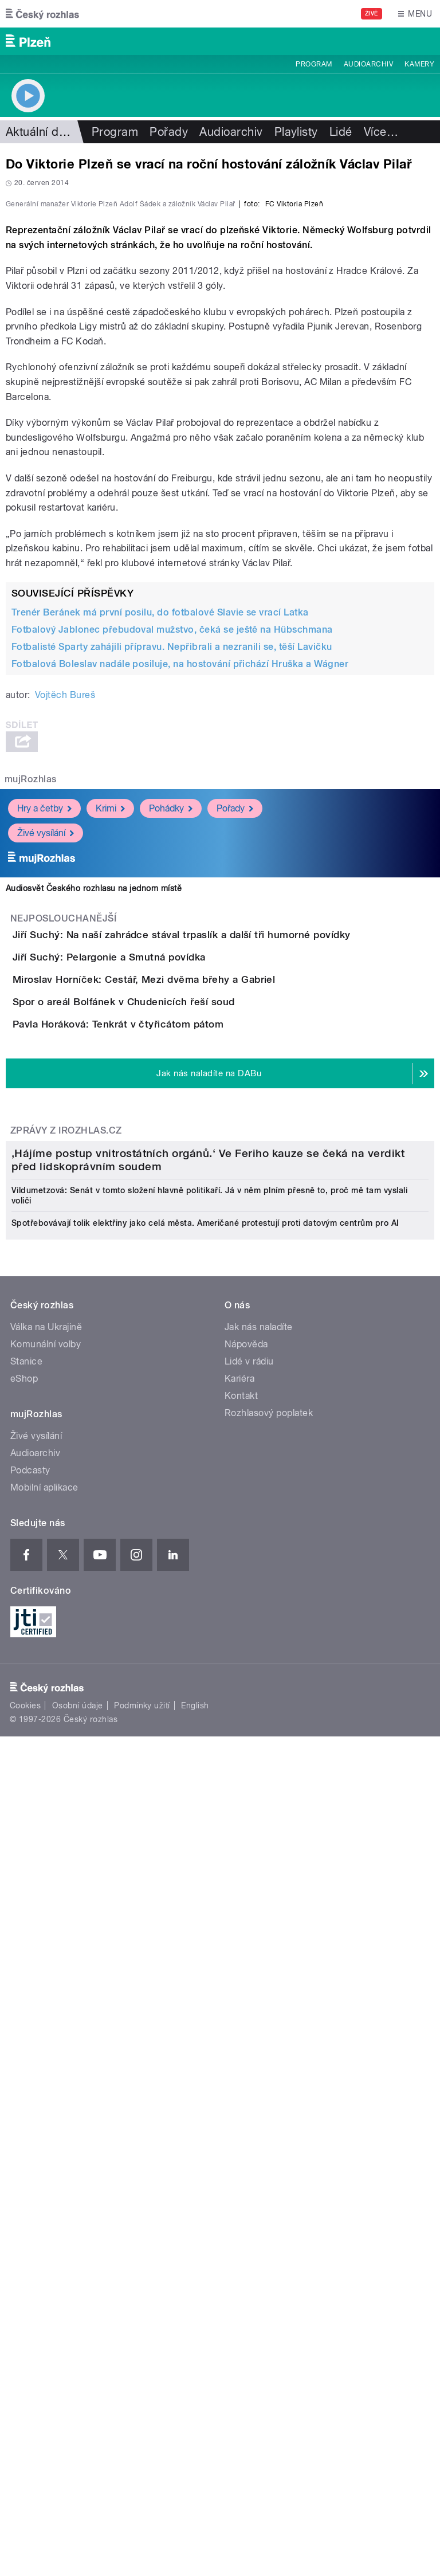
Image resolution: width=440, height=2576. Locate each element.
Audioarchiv (368, 64)
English (195, 2402)
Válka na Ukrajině (46, 2023)
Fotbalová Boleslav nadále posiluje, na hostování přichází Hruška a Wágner (179, 911)
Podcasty (30, 2166)
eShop (24, 2074)
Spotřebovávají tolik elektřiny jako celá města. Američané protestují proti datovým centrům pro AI (205, 1919)
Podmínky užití (142, 2402)
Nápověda (246, 2040)
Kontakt (241, 2092)
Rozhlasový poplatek (269, 2109)
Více (381, 132)
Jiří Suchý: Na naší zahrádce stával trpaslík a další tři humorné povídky (227, 1182)
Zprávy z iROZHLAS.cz (66, 1541)
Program (314, 64)
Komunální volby (45, 2040)
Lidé (340, 132)
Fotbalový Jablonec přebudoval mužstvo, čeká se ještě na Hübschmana (172, 877)
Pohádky (170, 1055)
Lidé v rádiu (249, 2057)
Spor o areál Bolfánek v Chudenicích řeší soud (169, 1347)
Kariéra (239, 2074)
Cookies (25, 2402)
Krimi (110, 1055)
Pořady (169, 132)
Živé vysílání (45, 1080)
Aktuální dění (40, 132)
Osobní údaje (77, 2402)
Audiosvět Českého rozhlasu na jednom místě (94, 1135)
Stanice (26, 2057)
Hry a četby (44, 1055)
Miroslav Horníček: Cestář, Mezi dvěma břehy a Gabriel (189, 1292)
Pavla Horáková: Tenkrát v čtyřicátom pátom (163, 1402)
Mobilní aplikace (44, 2183)
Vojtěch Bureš (65, 942)
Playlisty (296, 132)
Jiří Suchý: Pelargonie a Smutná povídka (155, 1237)
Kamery (419, 64)
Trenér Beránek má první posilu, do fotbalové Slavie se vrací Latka (160, 859)
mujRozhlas (31, 1026)
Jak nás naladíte (259, 2023)
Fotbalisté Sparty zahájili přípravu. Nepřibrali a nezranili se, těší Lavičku (171, 894)
